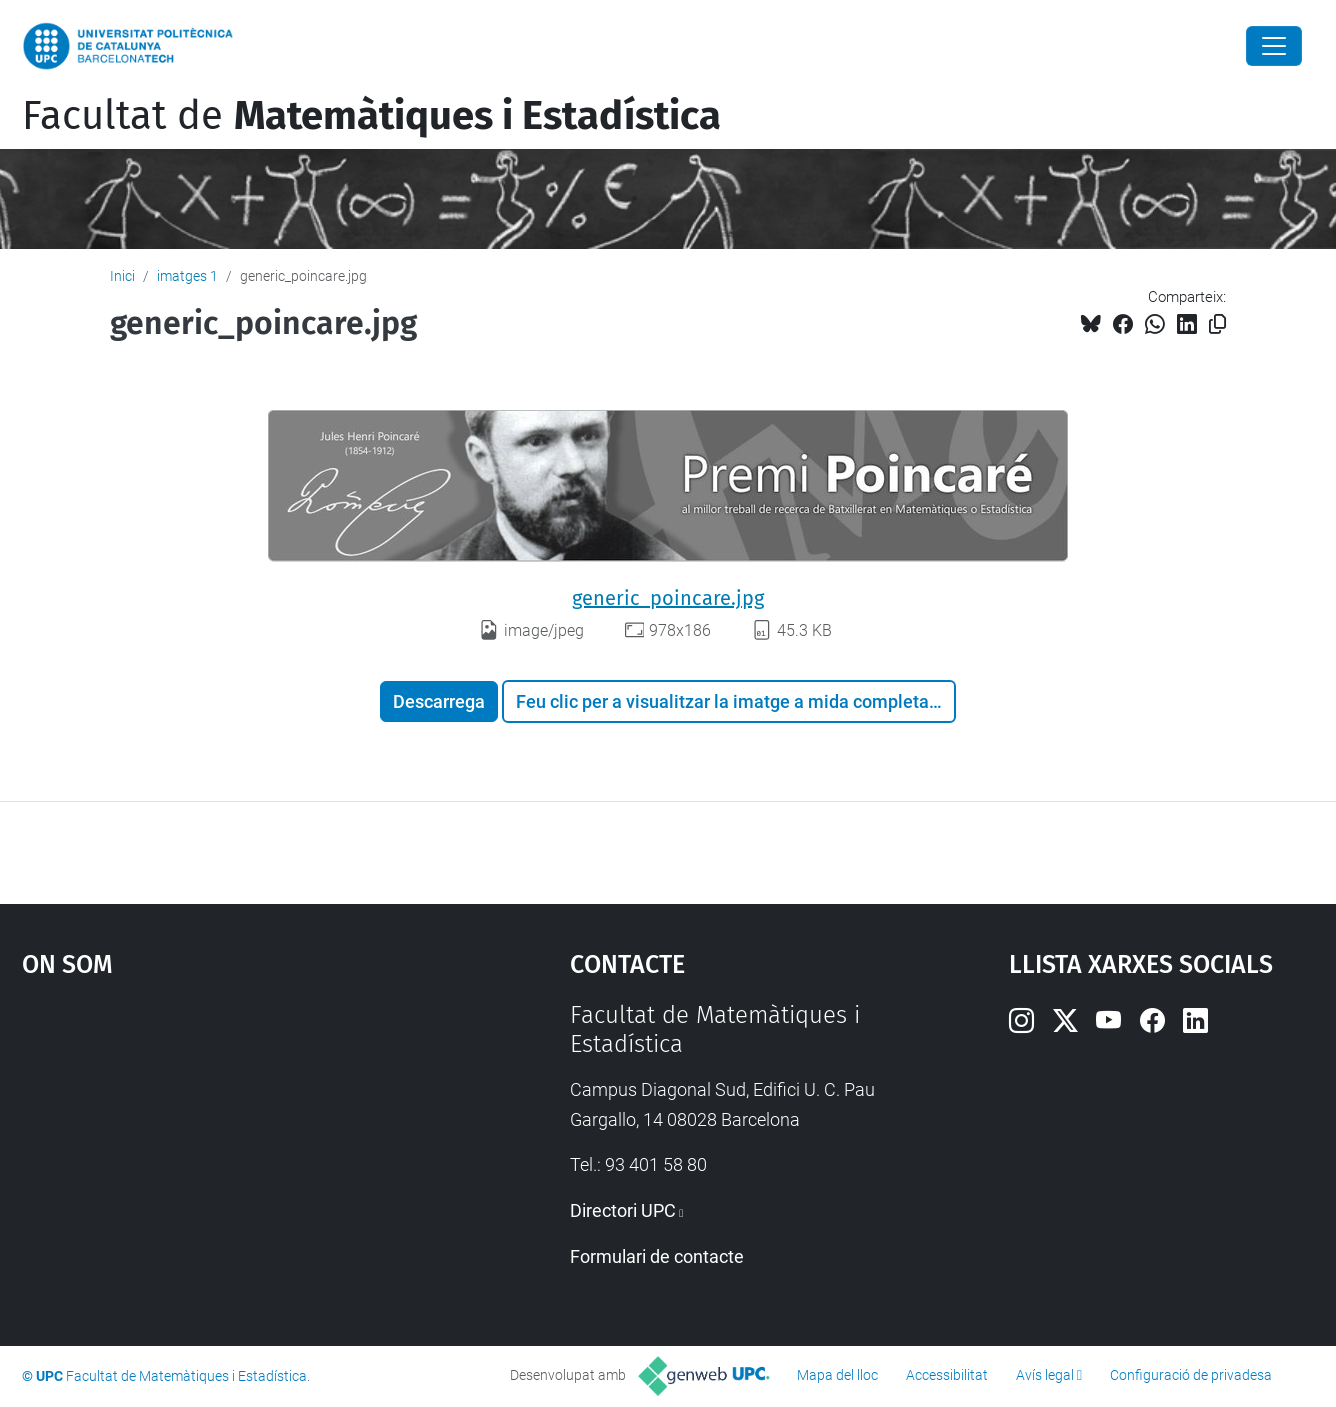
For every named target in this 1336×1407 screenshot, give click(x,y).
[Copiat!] (1217, 324)
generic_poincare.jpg (668, 598)
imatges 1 (187, 276)
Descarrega (439, 701)
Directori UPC (623, 1210)
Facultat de (371, 116)
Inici (122, 276)
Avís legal (1045, 1375)
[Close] (1274, 46)
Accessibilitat (947, 1375)
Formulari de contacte (657, 1256)
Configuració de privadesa (1191, 1375)
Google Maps (229, 1151)
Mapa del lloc (837, 1375)
